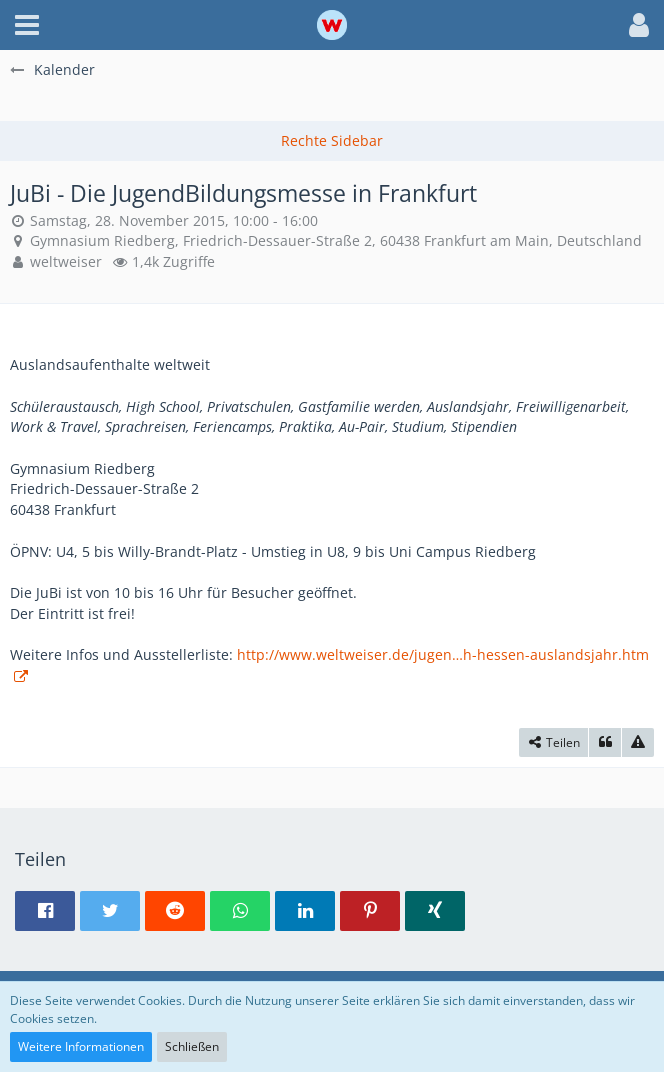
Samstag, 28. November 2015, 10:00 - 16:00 (174, 220)
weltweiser (66, 261)
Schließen (192, 1046)
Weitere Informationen (81, 1046)
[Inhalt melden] (638, 743)
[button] (27, 25)
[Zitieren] (605, 743)
